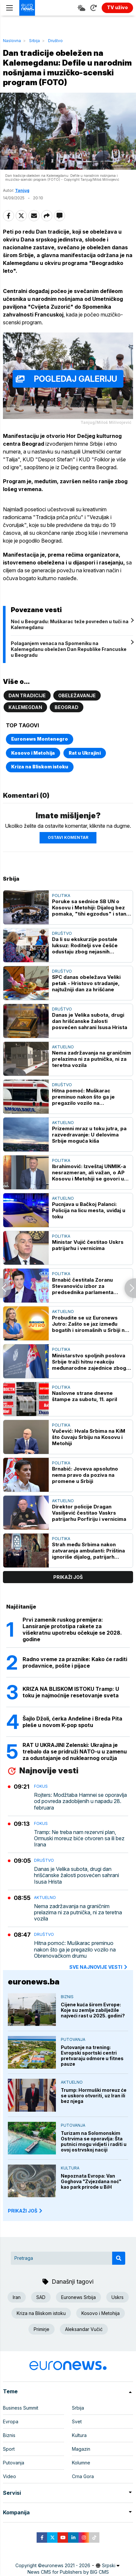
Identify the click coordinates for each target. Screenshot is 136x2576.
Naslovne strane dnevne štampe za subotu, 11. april (84, 1396)
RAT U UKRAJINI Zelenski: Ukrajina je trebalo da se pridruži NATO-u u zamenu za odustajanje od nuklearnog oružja (75, 1751)
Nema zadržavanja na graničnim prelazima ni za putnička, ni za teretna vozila (91, 1059)
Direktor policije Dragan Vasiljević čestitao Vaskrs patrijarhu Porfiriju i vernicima (89, 1513)
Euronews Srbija (78, 2297)
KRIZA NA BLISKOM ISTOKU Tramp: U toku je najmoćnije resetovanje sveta (71, 1692)
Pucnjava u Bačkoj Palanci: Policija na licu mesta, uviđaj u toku (88, 1210)
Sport (9, 2449)
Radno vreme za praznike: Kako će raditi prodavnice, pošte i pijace (75, 1662)
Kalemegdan (25, 707)
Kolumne (81, 2462)
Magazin (81, 2449)
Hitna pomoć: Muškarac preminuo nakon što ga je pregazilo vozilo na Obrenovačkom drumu (83, 1096)
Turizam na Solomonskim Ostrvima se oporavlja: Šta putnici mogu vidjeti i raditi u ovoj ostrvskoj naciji (94, 2141)
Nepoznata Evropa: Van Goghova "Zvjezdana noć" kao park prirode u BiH (91, 2181)
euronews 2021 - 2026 (66, 2565)
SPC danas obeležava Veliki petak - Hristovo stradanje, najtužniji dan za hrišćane (86, 983)
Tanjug (22, 190)
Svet (77, 2421)
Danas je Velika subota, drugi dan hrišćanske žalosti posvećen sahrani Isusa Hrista (89, 1021)
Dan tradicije (27, 695)
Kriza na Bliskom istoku (39, 766)
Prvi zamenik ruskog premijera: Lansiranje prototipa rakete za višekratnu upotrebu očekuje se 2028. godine (72, 1629)
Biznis (67, 1996)
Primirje (41, 2329)
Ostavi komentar (68, 837)
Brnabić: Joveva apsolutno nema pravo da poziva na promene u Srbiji (85, 1475)
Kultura (70, 2168)
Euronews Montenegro (39, 739)
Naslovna (12, 40)
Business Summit (20, 2408)
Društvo (55, 40)
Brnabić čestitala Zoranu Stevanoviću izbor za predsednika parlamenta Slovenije (82, 1286)
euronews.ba (34, 1981)
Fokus (41, 1786)
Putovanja (73, 2039)
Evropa (10, 2421)
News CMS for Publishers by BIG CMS (68, 2572)
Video (9, 2476)
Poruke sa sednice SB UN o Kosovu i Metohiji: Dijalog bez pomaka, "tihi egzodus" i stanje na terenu (91, 907)
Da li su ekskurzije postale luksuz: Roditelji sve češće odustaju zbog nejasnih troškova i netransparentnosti (89, 945)
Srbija (34, 40)
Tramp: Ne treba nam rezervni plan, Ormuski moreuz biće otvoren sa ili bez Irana (79, 1838)
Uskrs (117, 2297)
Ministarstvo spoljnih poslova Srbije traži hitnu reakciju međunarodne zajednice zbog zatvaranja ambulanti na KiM (89, 1361)
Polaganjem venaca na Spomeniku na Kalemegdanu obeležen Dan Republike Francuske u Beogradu (69, 649)
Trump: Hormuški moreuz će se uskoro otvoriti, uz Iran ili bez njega (94, 2095)
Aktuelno (63, 1046)
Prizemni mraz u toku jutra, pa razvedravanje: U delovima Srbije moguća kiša (89, 1134)
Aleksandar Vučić (84, 2329)
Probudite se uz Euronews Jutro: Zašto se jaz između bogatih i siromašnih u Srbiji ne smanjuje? (90, 1324)
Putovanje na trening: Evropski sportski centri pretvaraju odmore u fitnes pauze (92, 2055)
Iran (17, 2297)
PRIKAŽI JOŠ (25, 2211)
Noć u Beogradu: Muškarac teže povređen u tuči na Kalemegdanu (69, 624)
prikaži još (68, 1577)
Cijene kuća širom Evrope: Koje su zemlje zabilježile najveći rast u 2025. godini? (93, 2010)
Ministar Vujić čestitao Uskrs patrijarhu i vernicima (88, 1245)
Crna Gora (83, 2476)
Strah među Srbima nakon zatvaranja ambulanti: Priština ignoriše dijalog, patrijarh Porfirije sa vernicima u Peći (88, 1550)
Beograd (66, 707)
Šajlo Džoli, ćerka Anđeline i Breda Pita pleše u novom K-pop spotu (72, 1721)
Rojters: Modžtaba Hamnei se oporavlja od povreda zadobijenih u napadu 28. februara (80, 1801)
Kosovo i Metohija (33, 753)
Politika (61, 895)
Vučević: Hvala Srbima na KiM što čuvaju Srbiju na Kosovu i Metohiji (88, 1437)
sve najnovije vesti (98, 1967)
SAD (40, 2297)
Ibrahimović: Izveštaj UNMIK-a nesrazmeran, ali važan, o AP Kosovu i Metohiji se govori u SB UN (89, 1172)
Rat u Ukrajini (85, 753)
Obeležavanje (77, 695)
